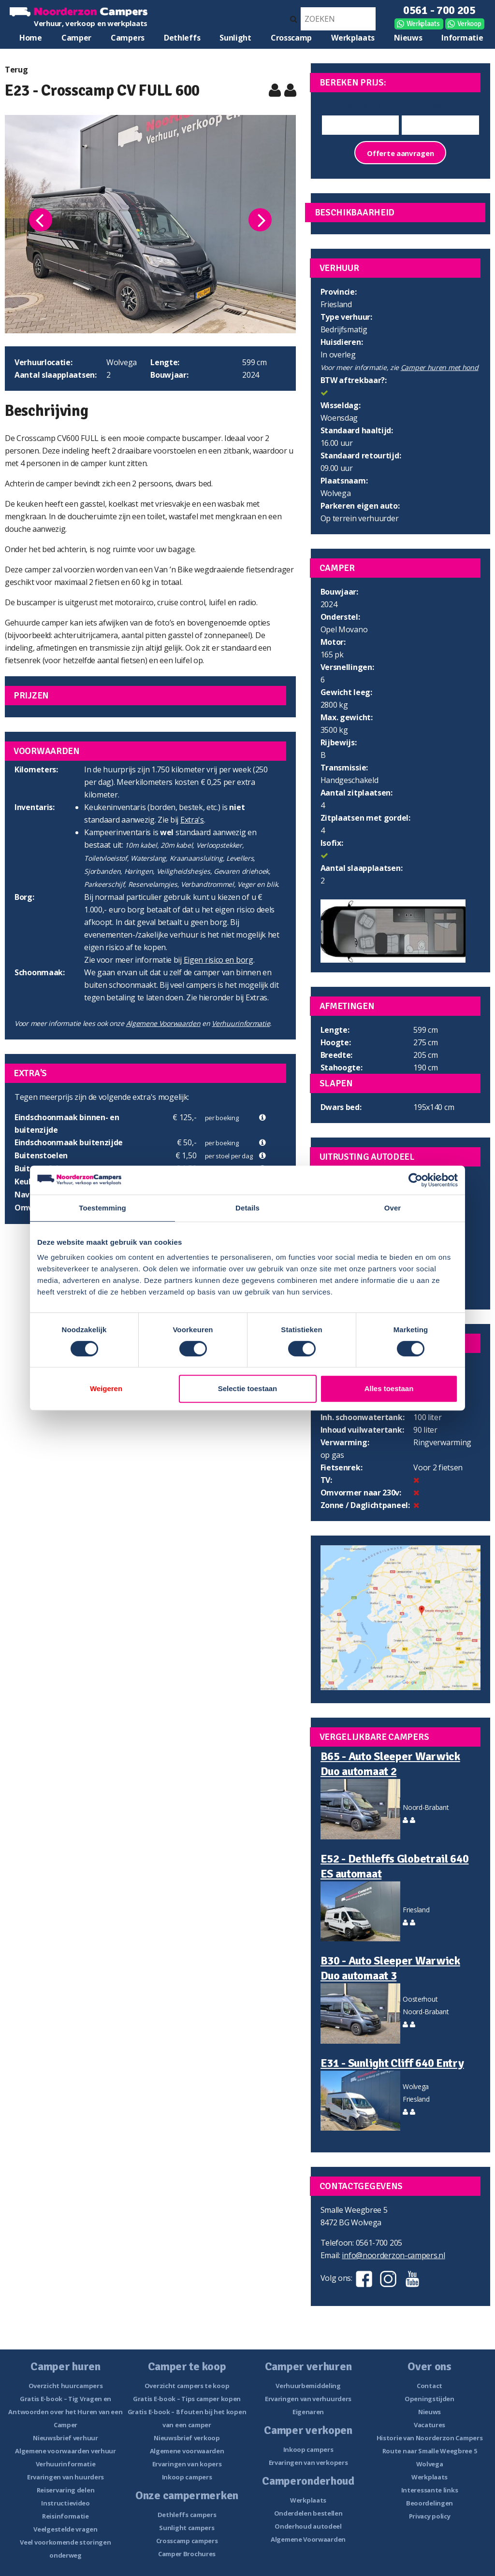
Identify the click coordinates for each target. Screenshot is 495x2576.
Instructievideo (65, 2503)
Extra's (192, 819)
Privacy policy (430, 2516)
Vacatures (429, 2424)
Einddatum (440, 105)
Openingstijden (429, 2398)
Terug (16, 69)
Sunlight (235, 37)
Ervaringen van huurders (65, 2477)
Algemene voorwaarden (187, 2451)
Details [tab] (247, 1208)
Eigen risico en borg (218, 959)
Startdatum (360, 105)
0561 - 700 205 (439, 10)
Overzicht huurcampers (66, 2385)
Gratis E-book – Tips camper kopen (187, 2398)
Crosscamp (291, 37)
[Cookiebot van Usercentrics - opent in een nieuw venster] (415, 1180)
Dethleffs (182, 37)
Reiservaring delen (66, 2490)
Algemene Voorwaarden (163, 1023)
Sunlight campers (186, 2527)
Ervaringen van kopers (187, 2464)
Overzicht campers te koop (187, 2385)
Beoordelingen (429, 2503)
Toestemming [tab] (102, 1208)
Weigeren (106, 1388)
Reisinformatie (65, 2516)
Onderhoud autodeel (308, 2526)
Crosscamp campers (187, 2540)
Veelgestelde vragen (65, 2529)
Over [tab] (392, 1208)
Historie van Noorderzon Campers (430, 2438)
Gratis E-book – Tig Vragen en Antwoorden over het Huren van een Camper (65, 2411)
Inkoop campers (187, 2477)
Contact (429, 2385)
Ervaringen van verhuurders (308, 2398)
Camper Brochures (187, 2553)
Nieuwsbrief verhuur (65, 2438)
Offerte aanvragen (400, 153)
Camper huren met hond (440, 367)
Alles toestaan (389, 1388)
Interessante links (429, 2490)
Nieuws (408, 37)
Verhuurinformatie (241, 1023)
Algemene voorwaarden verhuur (65, 2451)
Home (30, 37)
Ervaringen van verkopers (308, 2462)
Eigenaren (308, 2411)
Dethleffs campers (187, 2514)
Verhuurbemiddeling (308, 2385)
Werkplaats (423, 23)
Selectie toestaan (247, 1388)
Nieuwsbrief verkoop (186, 2438)
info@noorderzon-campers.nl (393, 2255)
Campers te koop (128, 39)
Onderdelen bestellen (308, 2513)
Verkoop (469, 23)
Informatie (462, 37)
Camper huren (76, 39)
